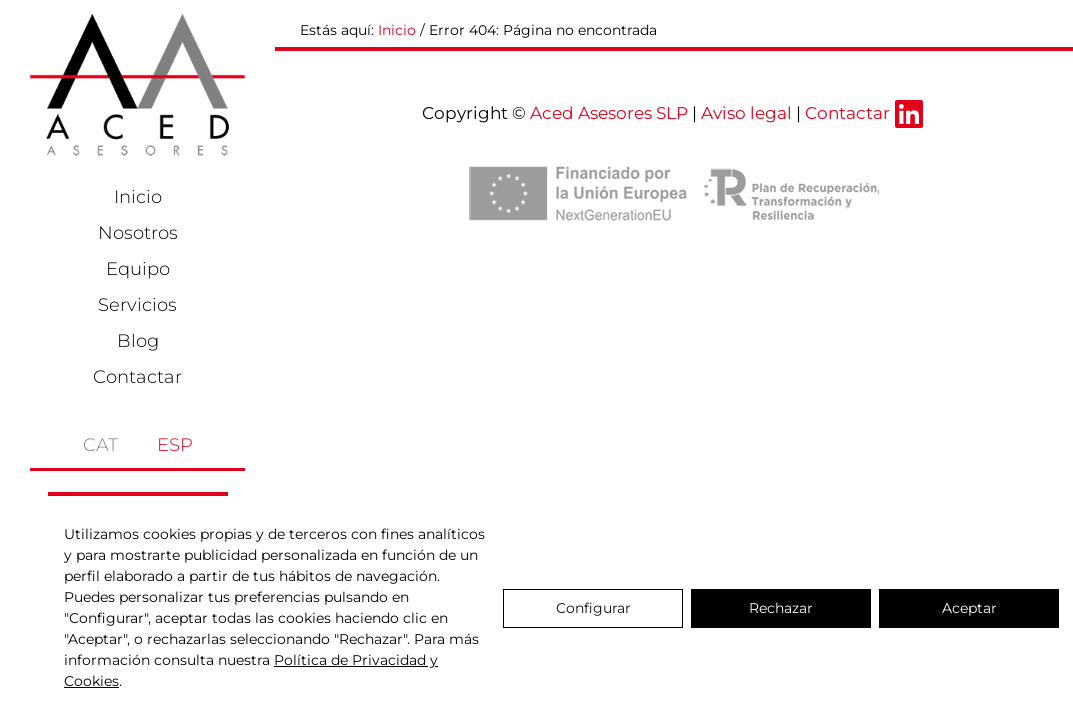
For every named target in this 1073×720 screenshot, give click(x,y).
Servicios (137, 305)
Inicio (138, 197)
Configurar (593, 608)
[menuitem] (82, 439)
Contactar (137, 377)
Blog (138, 341)
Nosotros (138, 233)
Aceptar (969, 608)
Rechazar (781, 608)
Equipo (138, 269)
